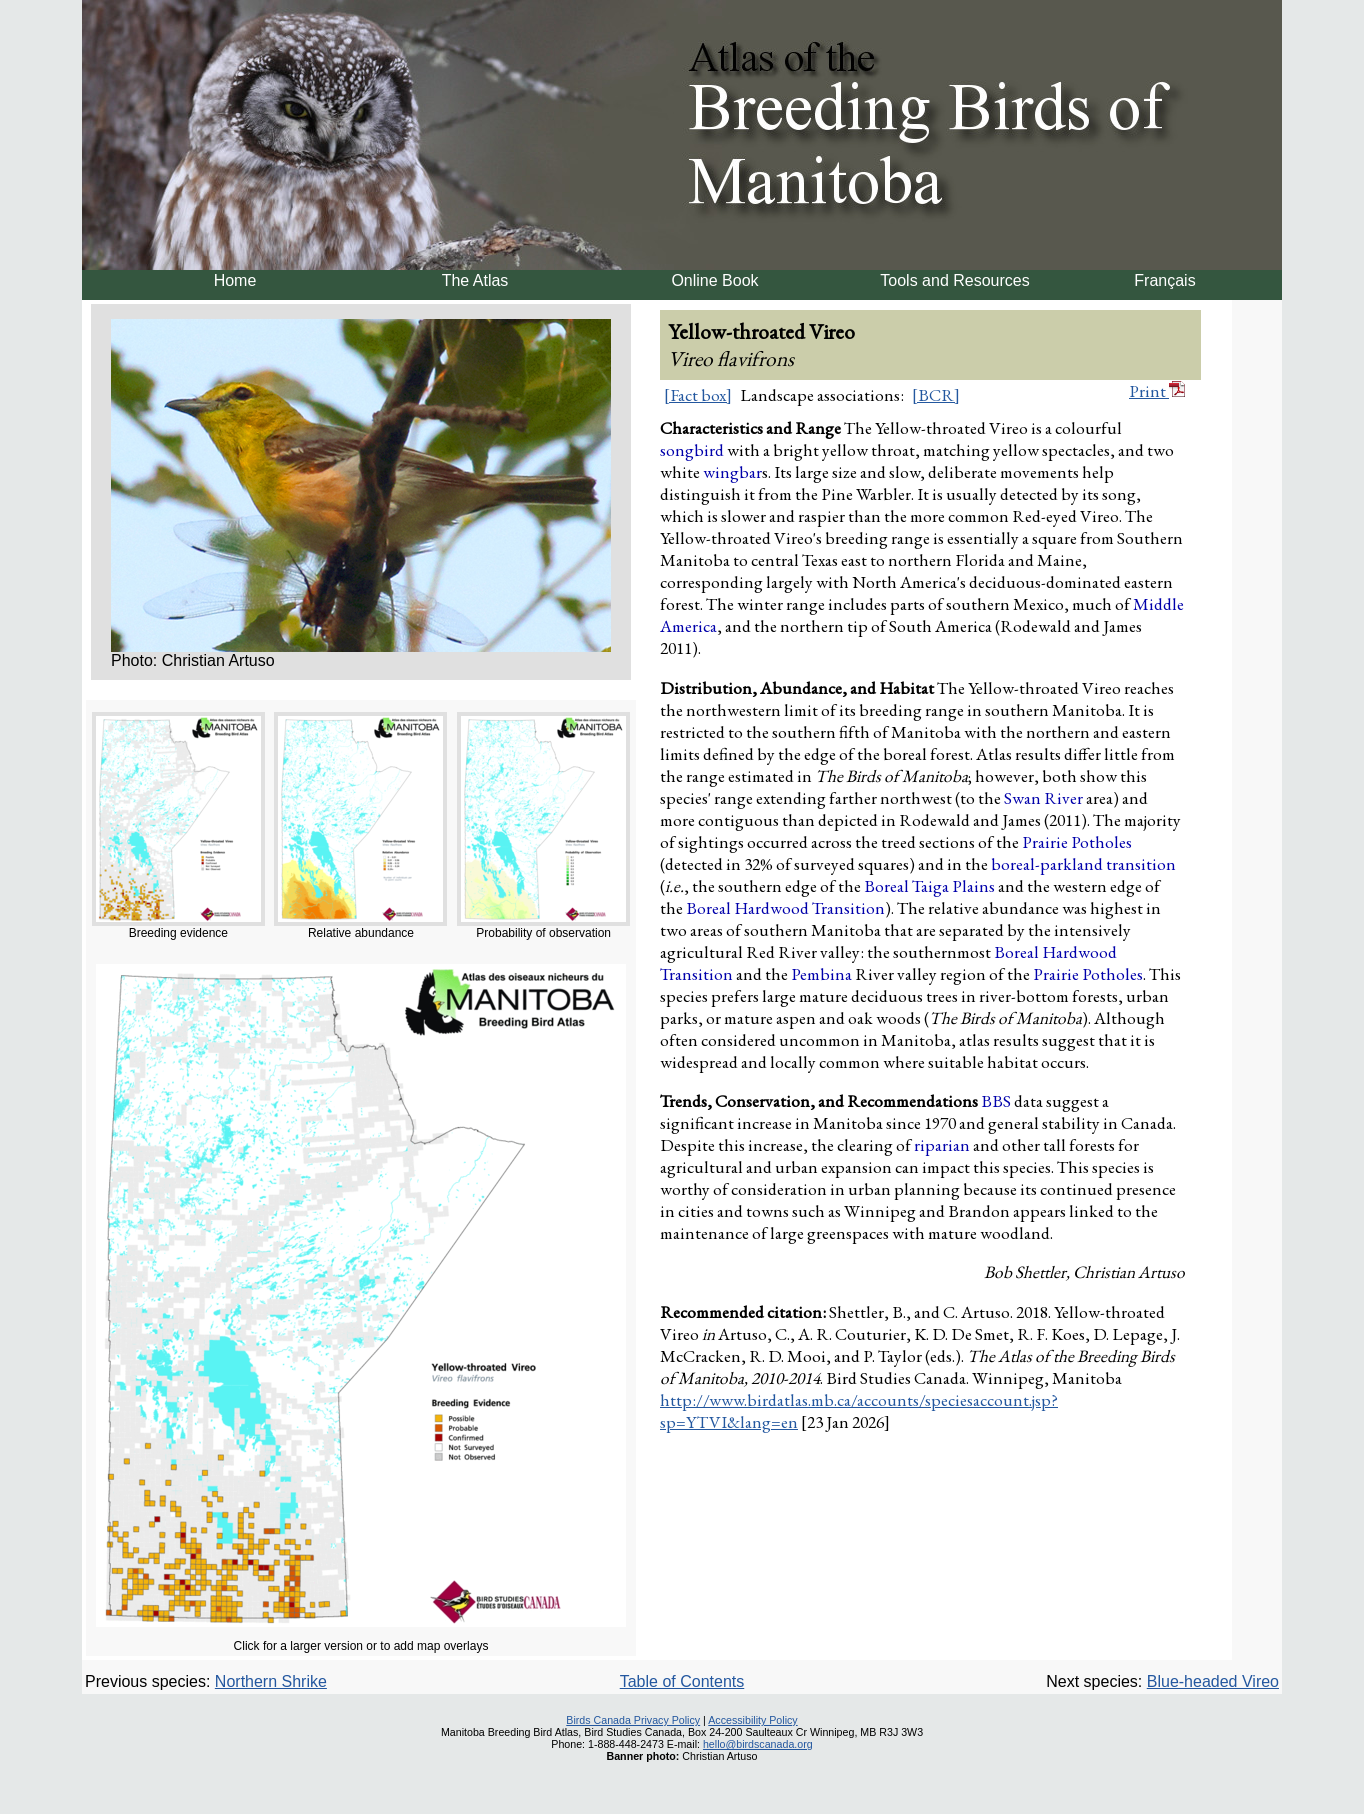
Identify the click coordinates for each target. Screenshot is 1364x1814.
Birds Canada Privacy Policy (633, 1720)
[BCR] (936, 395)
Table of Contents (682, 1681)
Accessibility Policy (752, 1720)
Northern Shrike (271, 1681)
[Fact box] (698, 395)
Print (1157, 391)
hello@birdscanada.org (758, 1744)
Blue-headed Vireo (1213, 1681)
